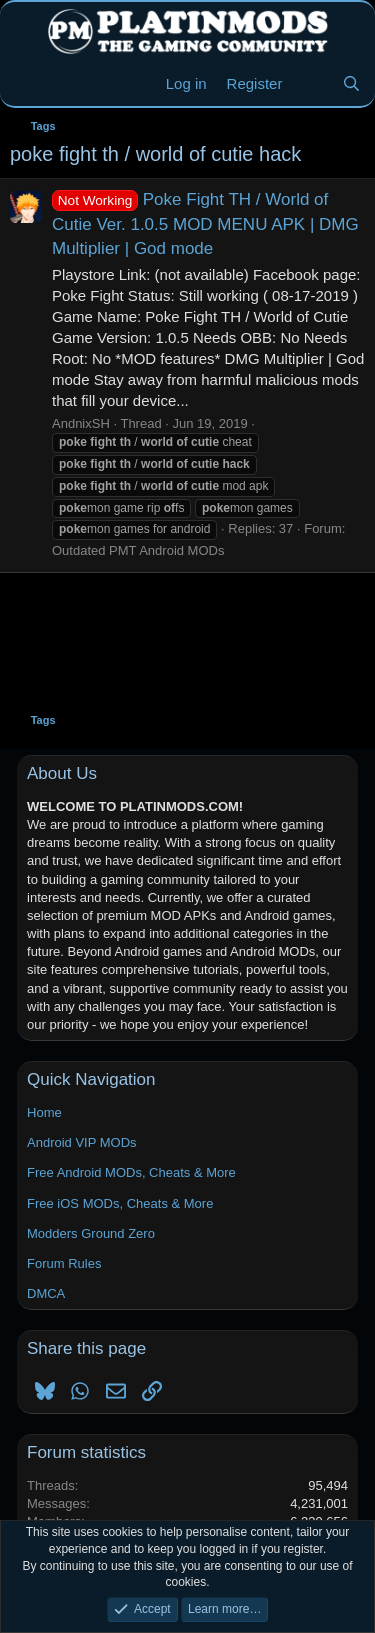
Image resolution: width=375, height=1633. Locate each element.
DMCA (46, 1293)
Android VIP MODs (82, 1142)
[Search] (351, 83)
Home (44, 1112)
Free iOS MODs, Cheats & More (120, 1203)
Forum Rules (64, 1263)
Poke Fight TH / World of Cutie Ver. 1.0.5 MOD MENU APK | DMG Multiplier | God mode (205, 224)
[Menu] (27, 84)
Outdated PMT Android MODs (138, 550)
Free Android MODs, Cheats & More (131, 1172)
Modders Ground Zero (91, 1233)
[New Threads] (311, 83)
